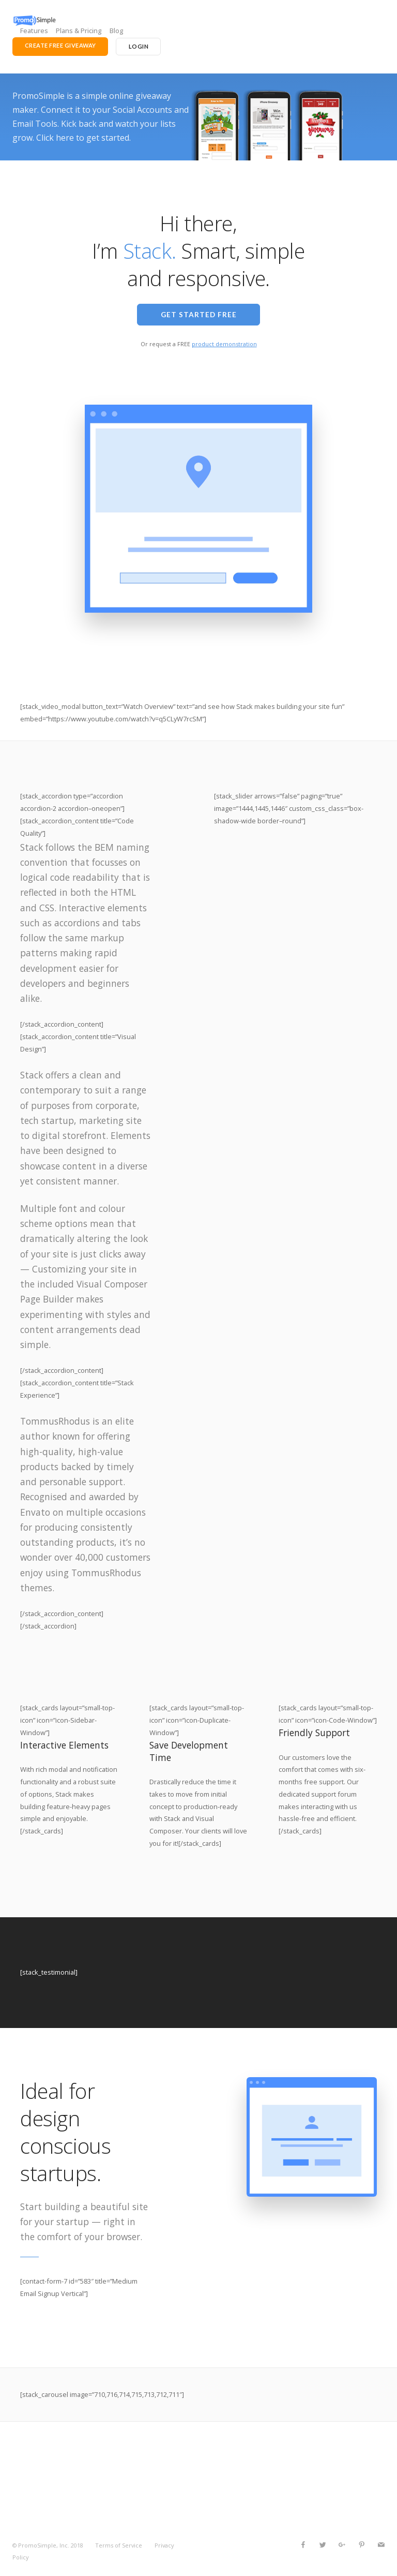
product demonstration (224, 344)
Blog (117, 30)
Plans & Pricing (79, 30)
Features (34, 30)
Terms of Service (118, 2545)
